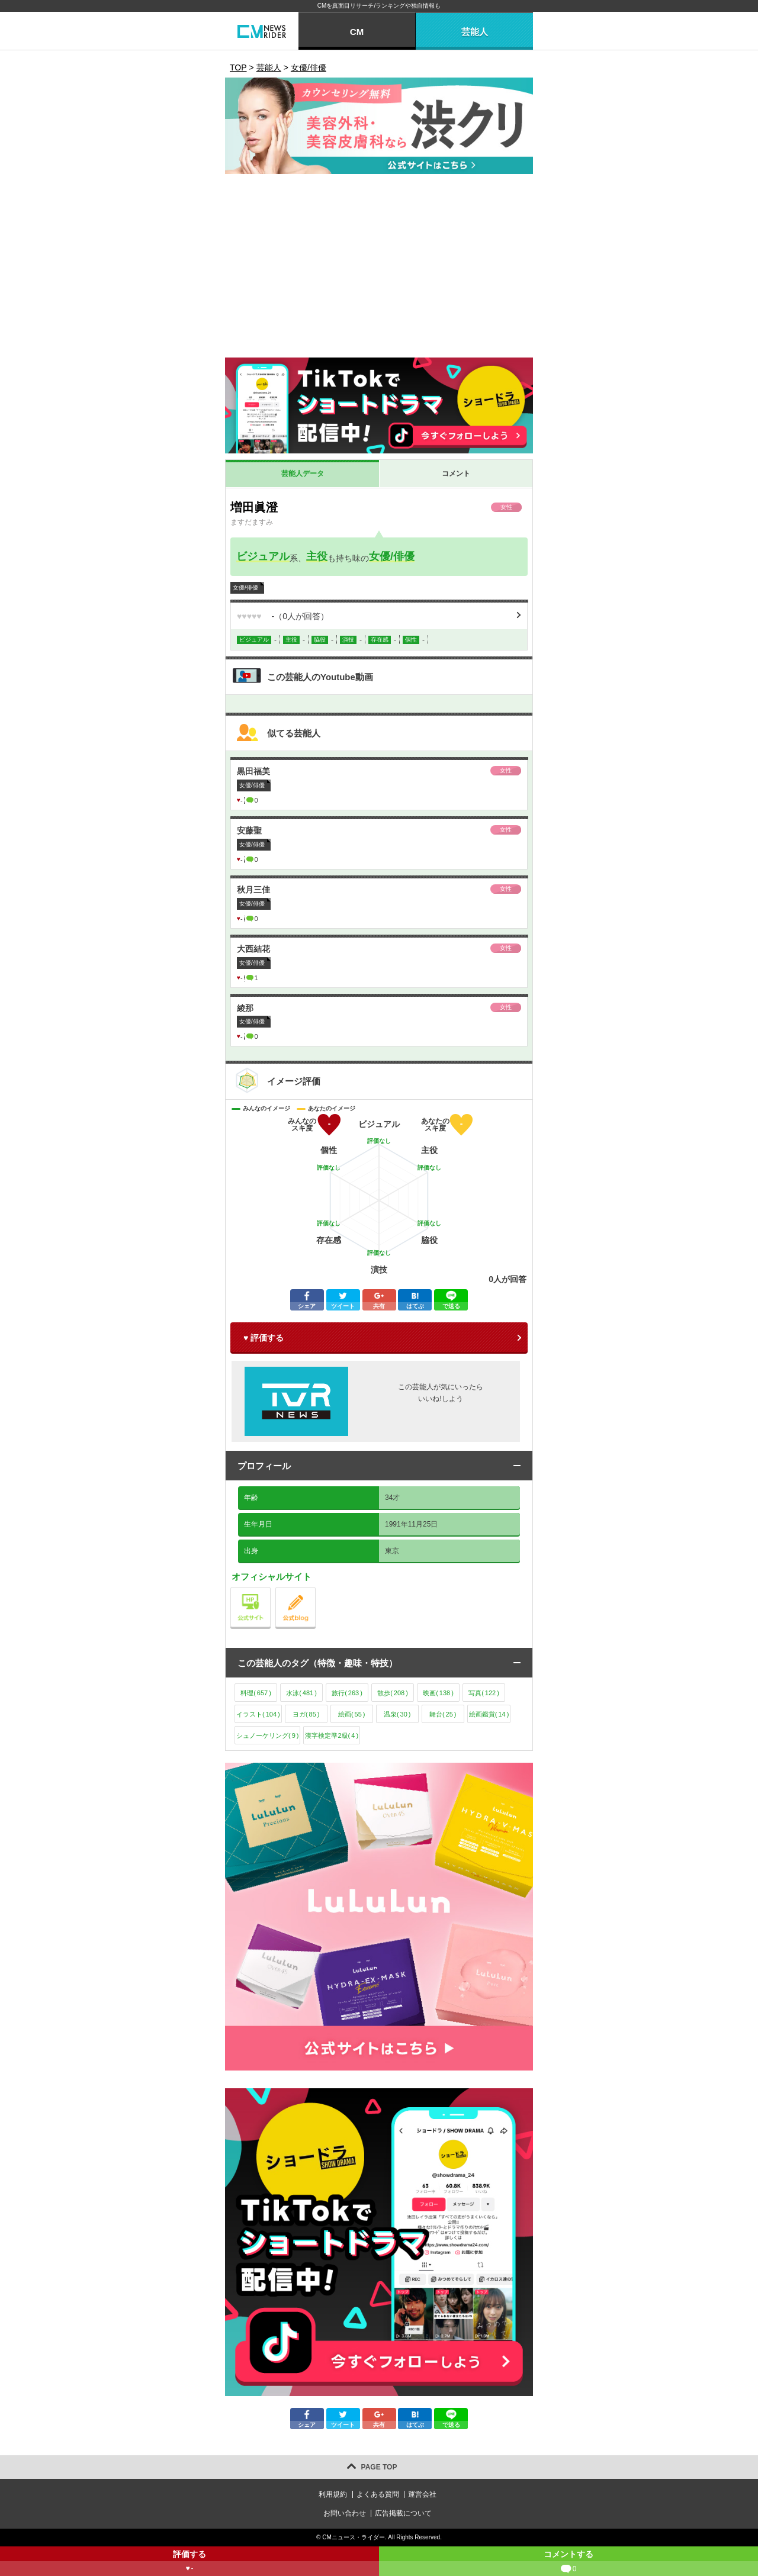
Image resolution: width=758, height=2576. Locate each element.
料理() (255, 1692)
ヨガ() (306, 1714)
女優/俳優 (392, 556)
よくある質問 (377, 2494)
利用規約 (333, 2494)
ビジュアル (263, 556)
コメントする (568, 2562)
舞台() (443, 1714)
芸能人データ (302, 473)
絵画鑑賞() (489, 1714)
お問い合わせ (344, 2513)
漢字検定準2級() (331, 1735)
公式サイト (270, 1590)
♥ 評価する (263, 1337)
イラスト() (258, 1714)
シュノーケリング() (267, 1735)
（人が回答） (283, 616)
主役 (316, 556)
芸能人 (474, 32)
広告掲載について (403, 2513)
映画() (438, 1692)
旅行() (347, 1692)
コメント (456, 473)
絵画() (351, 1714)
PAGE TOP (379, 2467)
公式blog (315, 1590)
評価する (189, 2562)
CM (357, 32)
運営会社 (422, 2494)
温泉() (397, 1714)
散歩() (392, 1692)
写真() (483, 1692)
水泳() (301, 1692)
